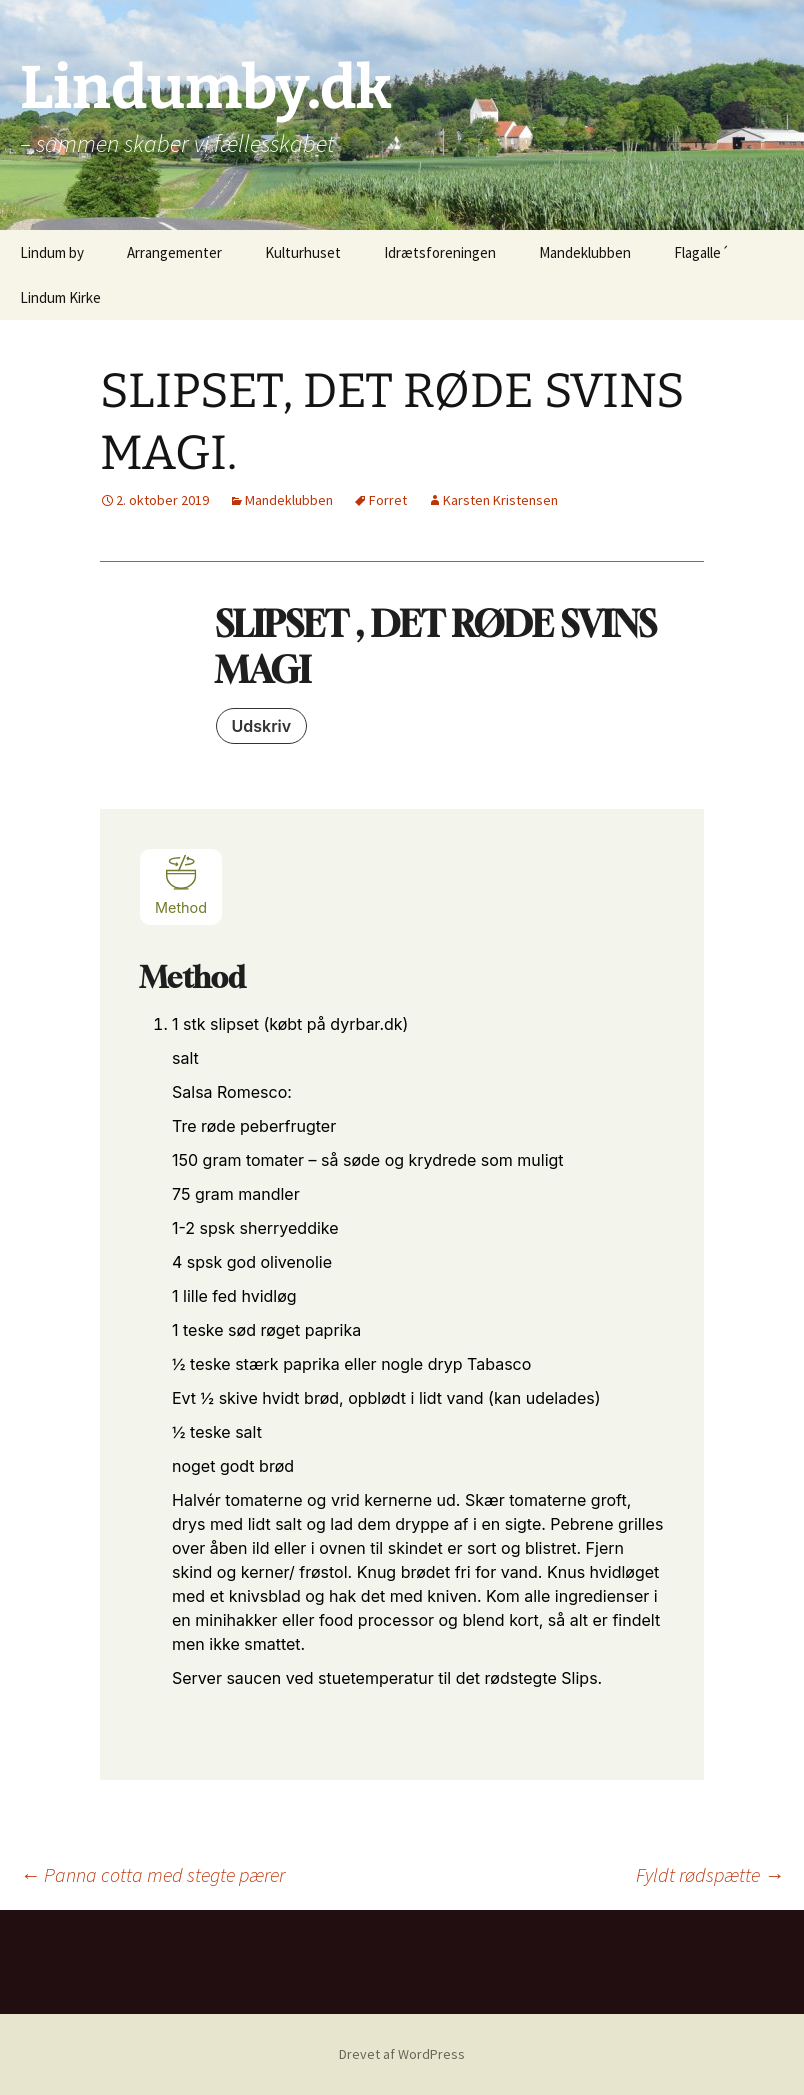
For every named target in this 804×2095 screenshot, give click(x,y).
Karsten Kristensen (500, 500)
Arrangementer (174, 252)
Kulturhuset (303, 252)
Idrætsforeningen (440, 252)
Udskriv (262, 726)
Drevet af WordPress (402, 2054)
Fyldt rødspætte (710, 1874)
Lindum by (52, 252)
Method (181, 884)
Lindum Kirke (60, 297)
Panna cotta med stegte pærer (152, 1874)
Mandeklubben (585, 252)
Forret (388, 500)
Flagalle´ (701, 252)
